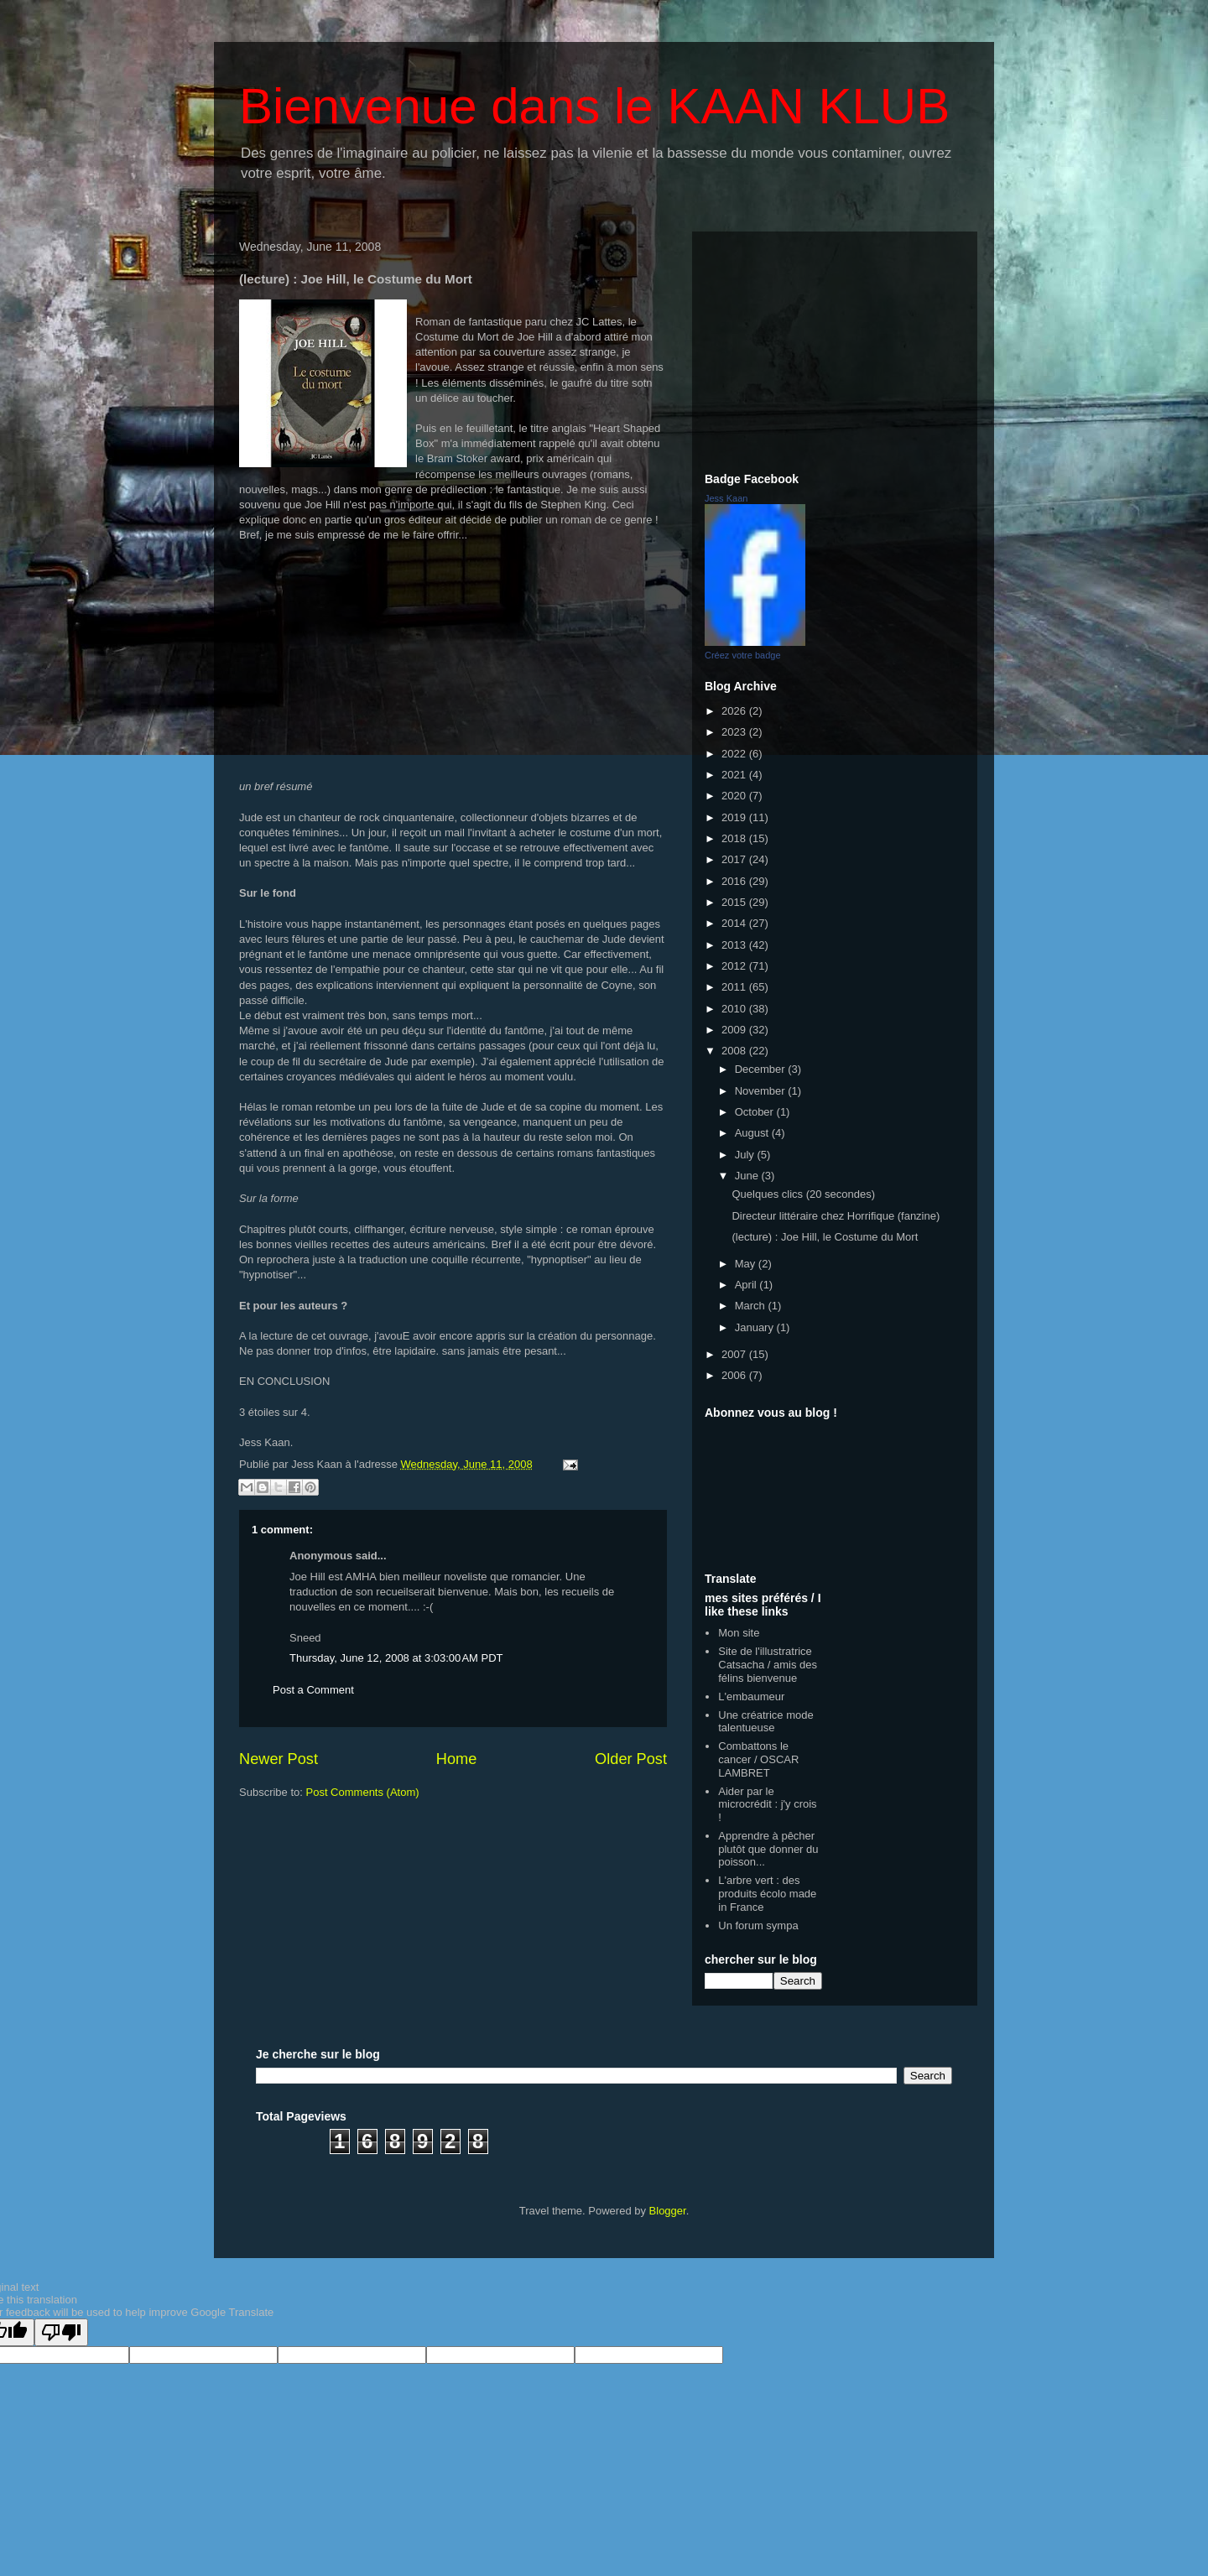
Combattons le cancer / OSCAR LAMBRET (758, 1759)
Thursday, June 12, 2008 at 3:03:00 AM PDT (396, 1658)
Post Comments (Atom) (362, 1792)
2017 (735, 859)
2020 (735, 795)
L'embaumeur (751, 1696)
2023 (735, 732)
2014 (735, 923)
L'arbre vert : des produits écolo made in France (767, 1893)
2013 (735, 945)
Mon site (738, 1632)
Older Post (631, 1759)
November (762, 1091)
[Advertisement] (835, 349)
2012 (735, 966)
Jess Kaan (726, 498)
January (756, 1327)
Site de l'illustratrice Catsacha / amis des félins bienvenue (767, 1664)
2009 (735, 1029)
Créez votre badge (743, 655)
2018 (735, 838)
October (756, 1112)
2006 (735, 1375)
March (751, 1305)
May (746, 1263)
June (748, 1175)
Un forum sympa (758, 1925)
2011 (735, 987)
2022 (735, 753)
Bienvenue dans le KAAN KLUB (594, 106)
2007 (735, 1354)
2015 (735, 902)
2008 (735, 1050)
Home (456, 1759)
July (746, 1154)
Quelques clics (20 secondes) (803, 1194)
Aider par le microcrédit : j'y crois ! (767, 1804)
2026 (735, 711)
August (753, 1133)
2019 (735, 817)
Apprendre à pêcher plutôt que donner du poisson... (768, 1848)
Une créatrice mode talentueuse (765, 1722)
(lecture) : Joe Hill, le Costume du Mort (825, 1237)
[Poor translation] (61, 2332)
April (747, 1284)
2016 (735, 881)
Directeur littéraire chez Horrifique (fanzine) (836, 1216)
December (762, 1069)
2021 (735, 774)
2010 (735, 1008)
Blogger (667, 2210)
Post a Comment (313, 1690)
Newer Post (278, 1759)
